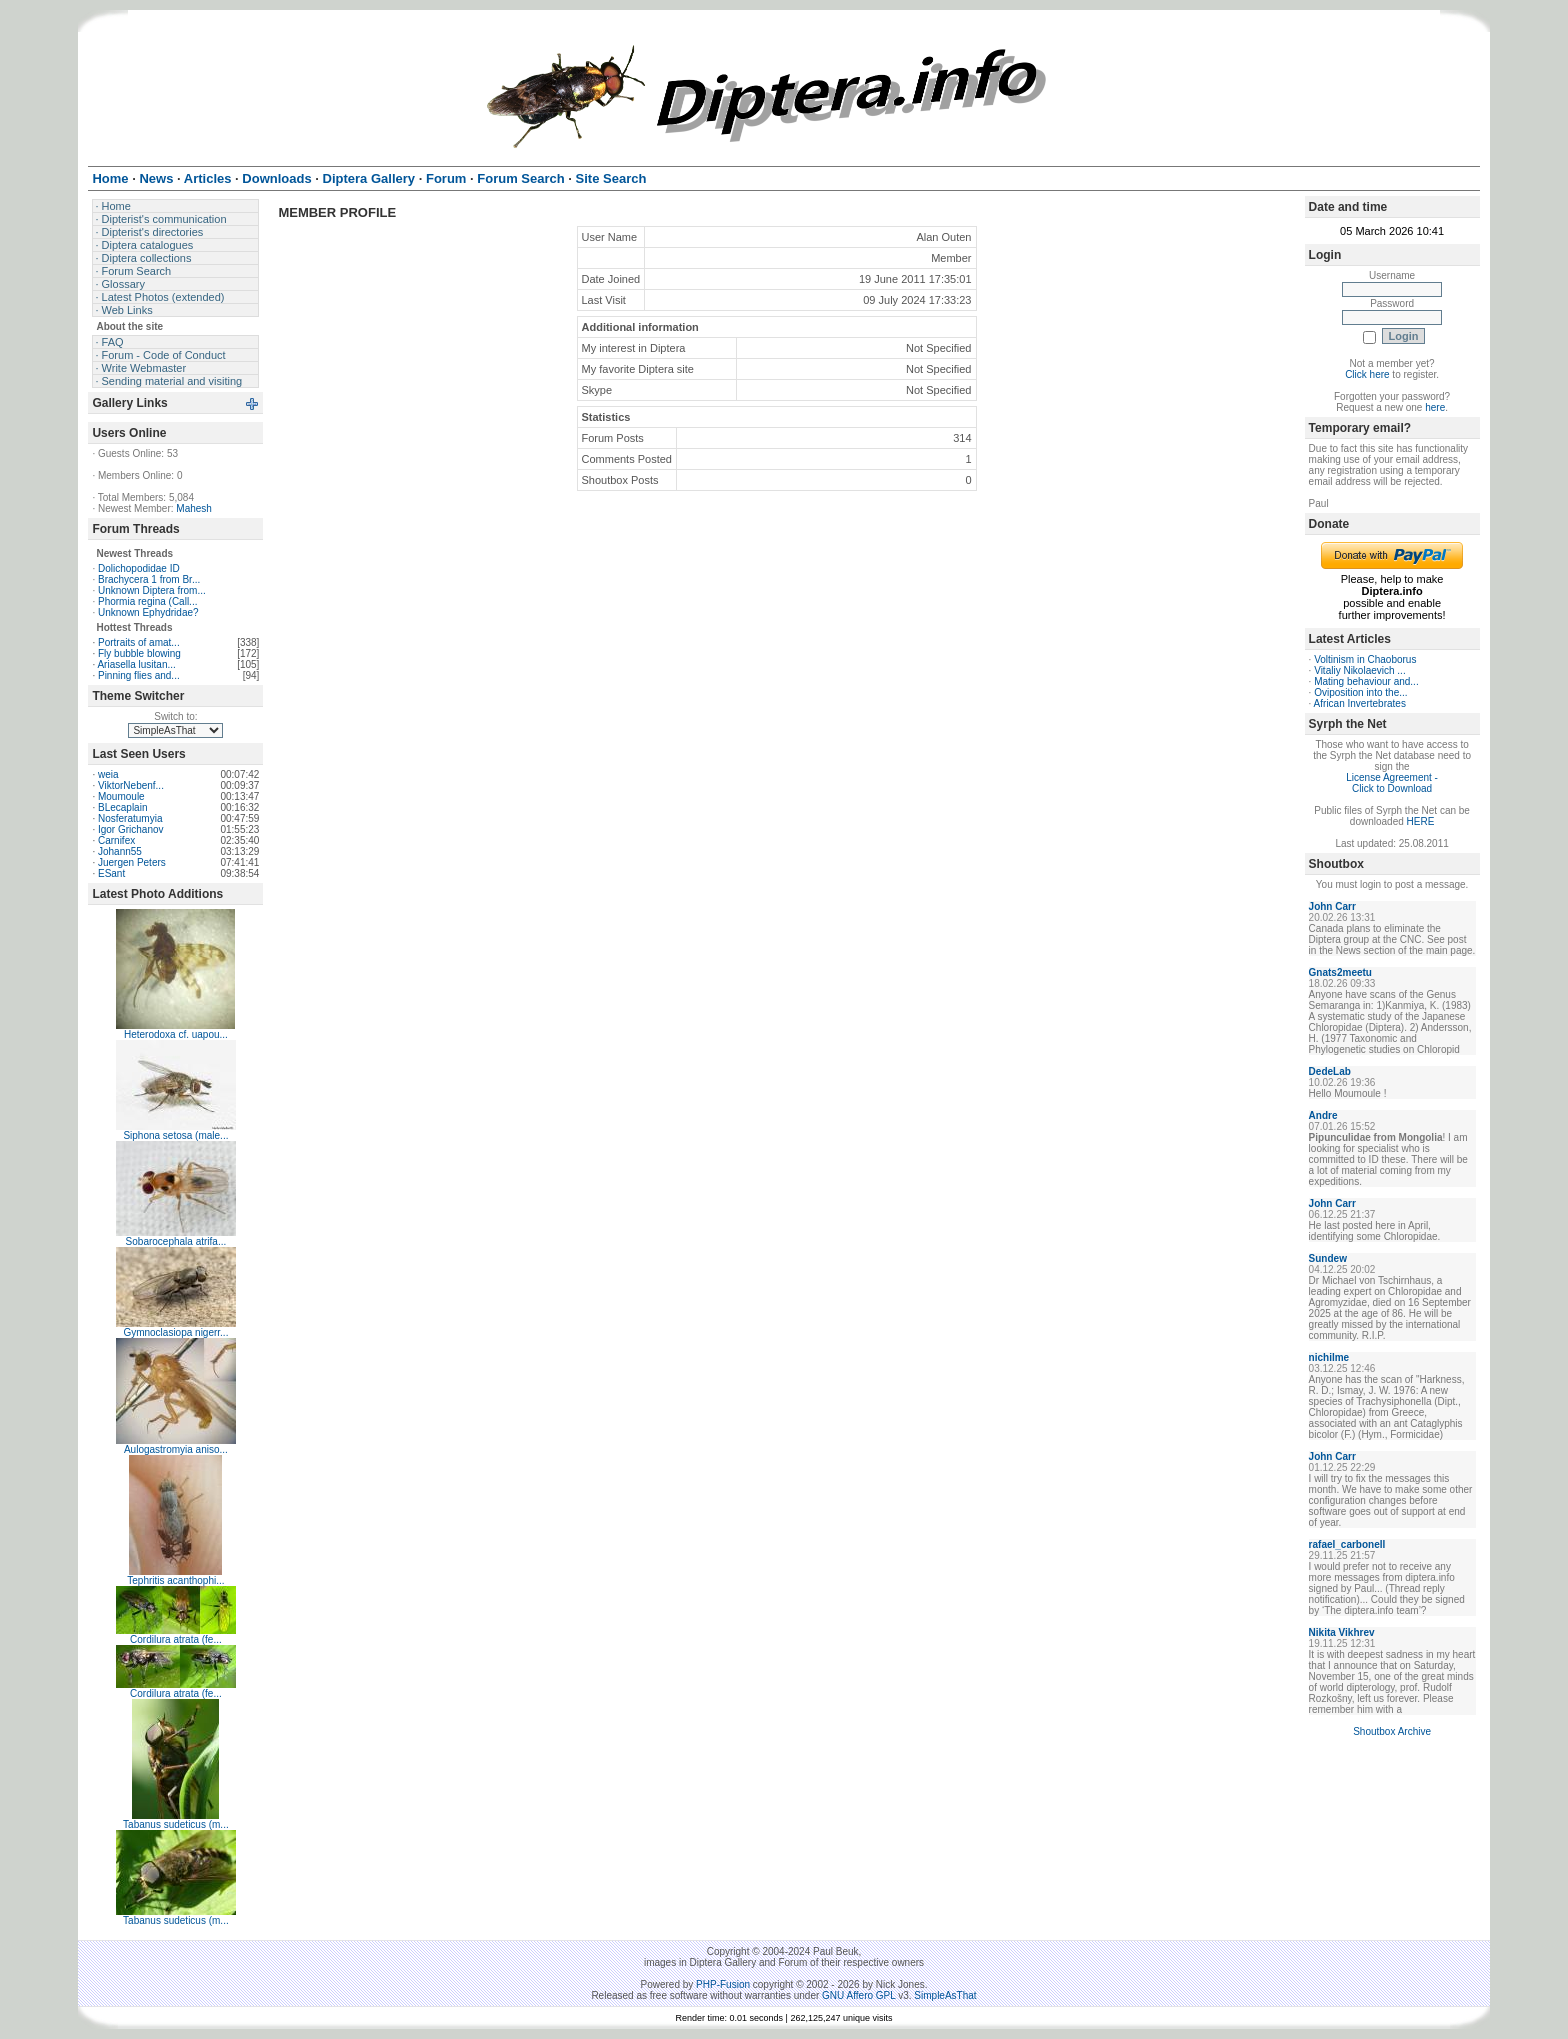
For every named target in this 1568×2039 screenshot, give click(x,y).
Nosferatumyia (130, 818)
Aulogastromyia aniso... (176, 1449)
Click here (1367, 374)
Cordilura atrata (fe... (176, 1639)
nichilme (1329, 1357)
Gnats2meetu (1340, 972)
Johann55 (120, 851)
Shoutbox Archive (1392, 1731)
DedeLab (1330, 1071)
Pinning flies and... (139, 675)
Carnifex (116, 840)
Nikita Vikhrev (1342, 1632)
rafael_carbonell (1347, 1544)
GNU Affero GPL (858, 1995)
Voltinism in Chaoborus (1365, 659)
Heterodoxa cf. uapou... (176, 1034)
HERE (1421, 821)
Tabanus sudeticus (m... (176, 1824)
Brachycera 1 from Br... (149, 579)
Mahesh (194, 508)
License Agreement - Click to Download (1392, 783)
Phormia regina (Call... (147, 601)
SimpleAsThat (945, 1995)
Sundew (1328, 1258)
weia (108, 774)
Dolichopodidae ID (139, 568)
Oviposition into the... (1360, 692)
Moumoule (121, 796)
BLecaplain (122, 807)
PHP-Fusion (723, 1984)
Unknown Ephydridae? (148, 612)
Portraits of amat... (139, 642)
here (1435, 407)
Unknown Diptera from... (152, 590)
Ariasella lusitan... (136, 664)
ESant (111, 873)
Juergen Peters (132, 862)
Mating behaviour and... (1366, 681)
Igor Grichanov (131, 829)
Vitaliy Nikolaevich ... (1360, 670)
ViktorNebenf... (131, 785)
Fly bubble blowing (139, 653)
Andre (1323, 1115)
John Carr (1332, 906)
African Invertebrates (1360, 703)
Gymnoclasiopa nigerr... (175, 1332)
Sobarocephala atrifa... (176, 1241)
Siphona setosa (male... (175, 1135)
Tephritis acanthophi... (175, 1580)
